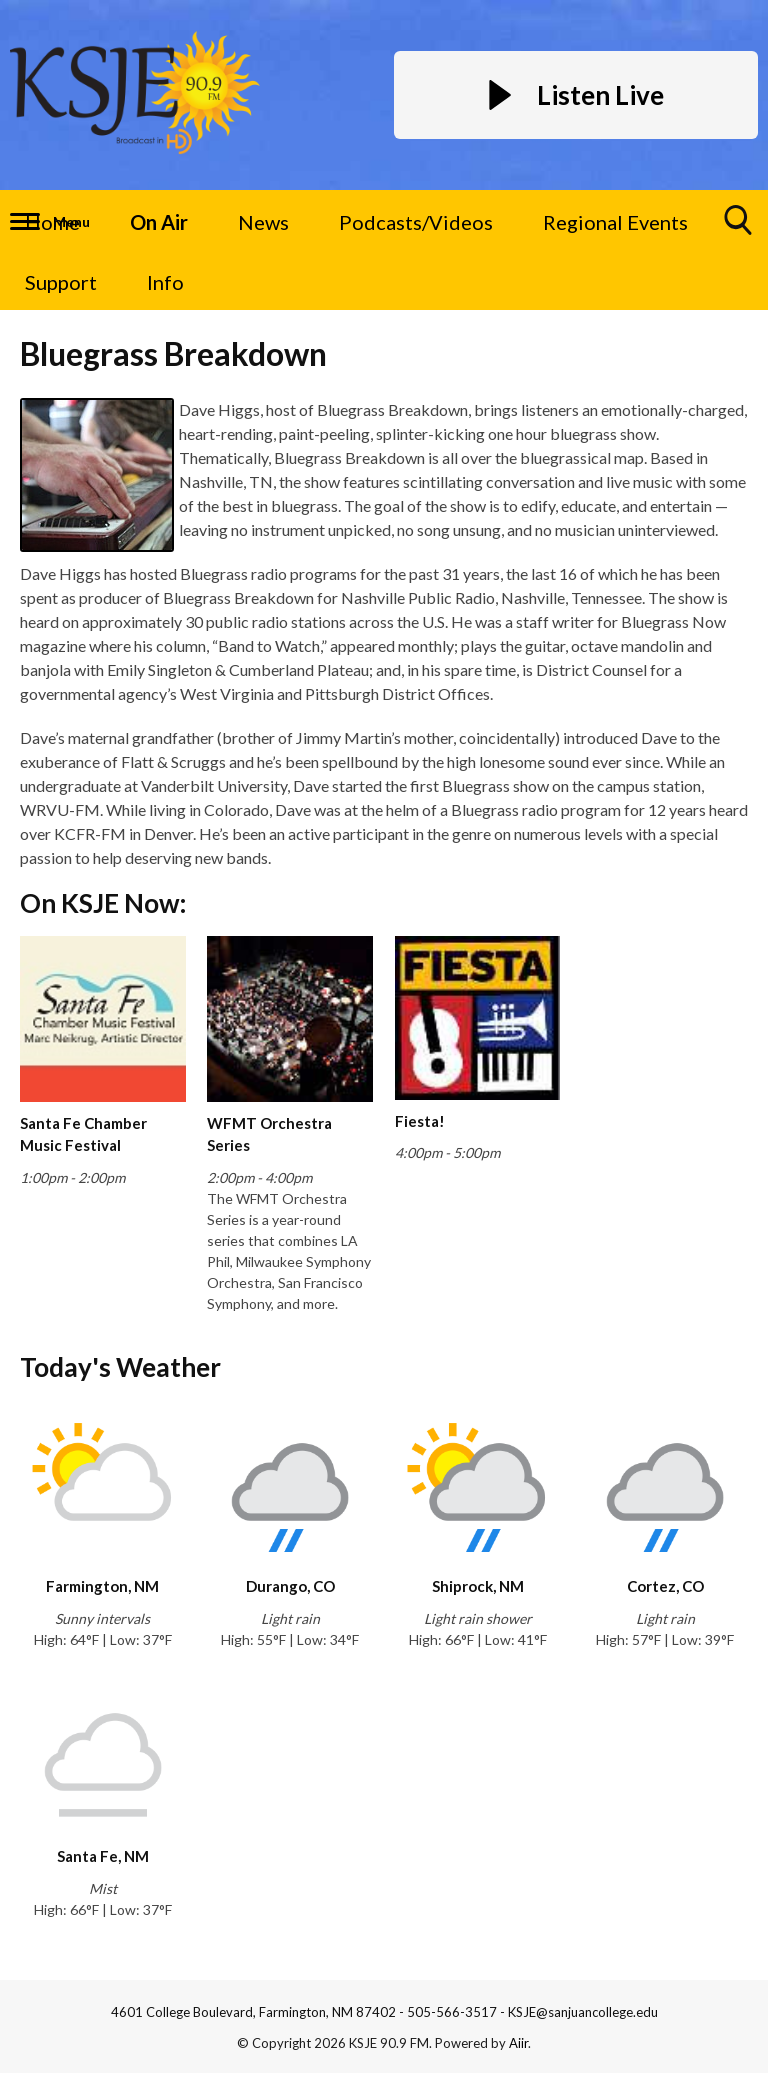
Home (52, 222)
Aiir (518, 2043)
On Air (159, 222)
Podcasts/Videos (416, 222)
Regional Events (615, 222)
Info (165, 282)
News (263, 222)
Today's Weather (120, 1367)
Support (61, 282)
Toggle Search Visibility (739, 227)
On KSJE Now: (103, 903)
